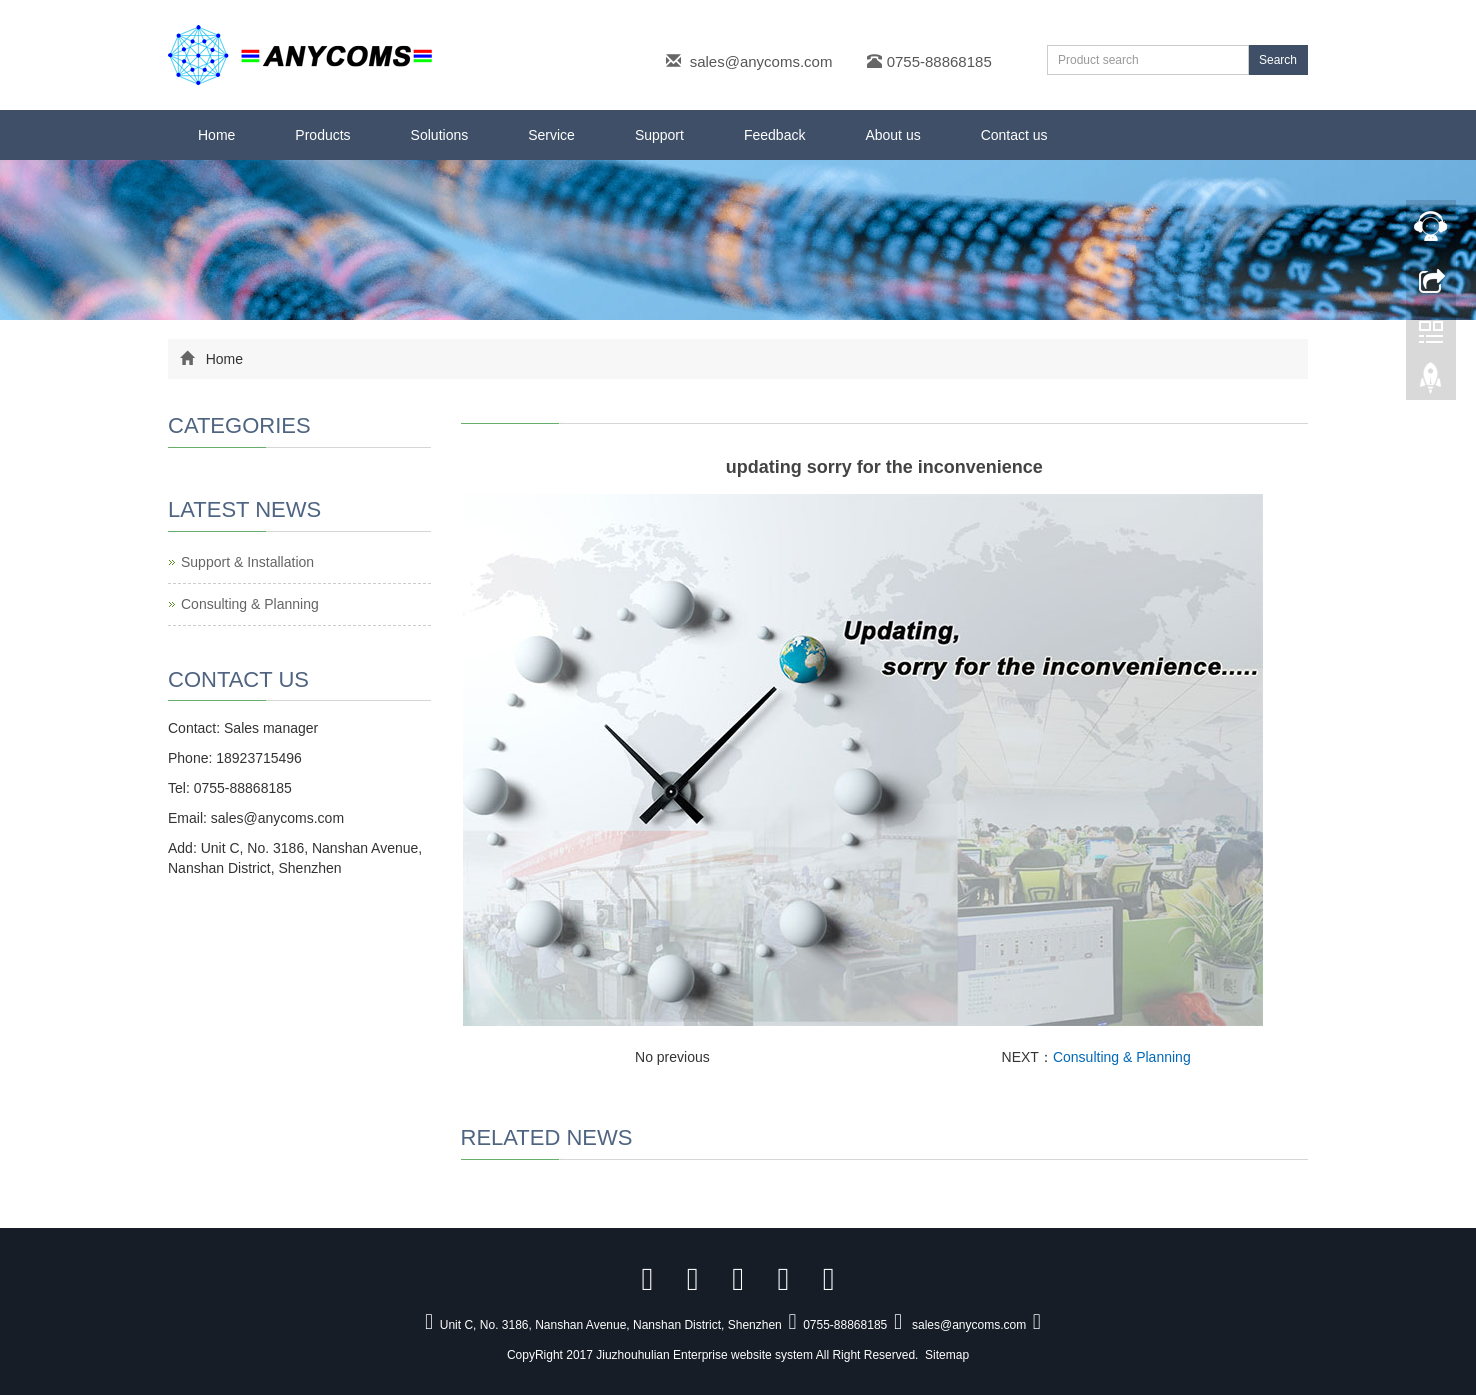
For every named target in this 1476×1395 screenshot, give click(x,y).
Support (659, 135)
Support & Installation (247, 562)
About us (892, 135)
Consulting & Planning (1122, 1057)
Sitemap (947, 1355)
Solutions (440, 135)
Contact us (1014, 135)
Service (551, 135)
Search (1278, 60)
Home (216, 135)
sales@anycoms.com (761, 61)
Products (322, 135)
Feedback (774, 135)
